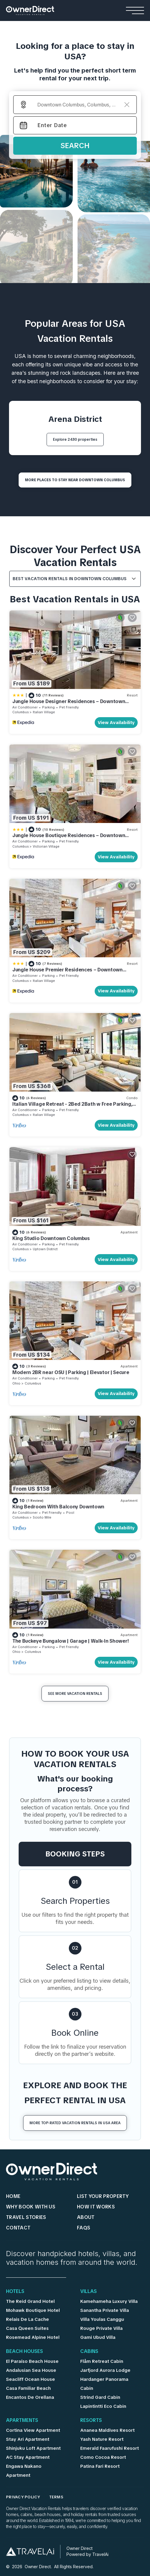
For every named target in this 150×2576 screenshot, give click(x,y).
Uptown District (45, 1249)
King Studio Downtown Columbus (51, 1238)
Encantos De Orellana (30, 2397)
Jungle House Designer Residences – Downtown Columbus (68, 704)
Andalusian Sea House (31, 2370)
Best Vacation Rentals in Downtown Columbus (70, 578)
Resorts (91, 2420)
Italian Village (44, 712)
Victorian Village (46, 846)
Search (75, 145)
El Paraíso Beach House (32, 2361)
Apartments (22, 2420)
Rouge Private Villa (101, 2328)
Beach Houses (24, 2351)
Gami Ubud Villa (97, 2337)
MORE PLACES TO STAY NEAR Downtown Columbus (75, 480)
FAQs (83, 2228)
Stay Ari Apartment (27, 2439)
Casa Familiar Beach (28, 2388)
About (86, 2217)
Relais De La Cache (27, 2319)
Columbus (20, 712)
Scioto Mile (42, 1517)
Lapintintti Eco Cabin (103, 2406)
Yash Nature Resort (102, 2439)
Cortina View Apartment (33, 2430)
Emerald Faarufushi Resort (109, 2448)
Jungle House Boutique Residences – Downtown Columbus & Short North (68, 838)
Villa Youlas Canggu (102, 2319)
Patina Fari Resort (100, 2466)
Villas (88, 2291)
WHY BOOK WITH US (30, 2207)
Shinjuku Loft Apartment (33, 2448)
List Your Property (103, 2196)
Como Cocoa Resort (103, 2457)
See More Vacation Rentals (75, 1693)
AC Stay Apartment (28, 2457)
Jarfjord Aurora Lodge (105, 2370)
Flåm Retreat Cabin (101, 2361)
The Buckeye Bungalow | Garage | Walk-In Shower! (70, 1641)
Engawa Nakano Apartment (23, 2470)
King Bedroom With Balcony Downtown (58, 1507)
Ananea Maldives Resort (107, 2430)
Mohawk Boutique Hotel (33, 2310)
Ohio (16, 1383)
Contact (18, 2228)
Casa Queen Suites (27, 2328)
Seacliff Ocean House (30, 2379)
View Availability (116, 723)
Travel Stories (26, 2217)
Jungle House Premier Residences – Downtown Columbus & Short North (67, 972)
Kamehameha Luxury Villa (109, 2301)
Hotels (15, 2291)
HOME (13, 2196)
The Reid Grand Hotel (30, 2301)
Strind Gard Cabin (100, 2397)
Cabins (89, 2351)
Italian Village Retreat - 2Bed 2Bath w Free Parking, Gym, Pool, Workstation (72, 1107)
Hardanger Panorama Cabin (104, 2383)
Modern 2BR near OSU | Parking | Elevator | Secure (70, 1372)
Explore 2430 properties (75, 439)
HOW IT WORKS (96, 2207)
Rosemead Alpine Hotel (33, 2337)
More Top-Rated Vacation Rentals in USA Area (75, 2123)
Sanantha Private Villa (104, 2310)
